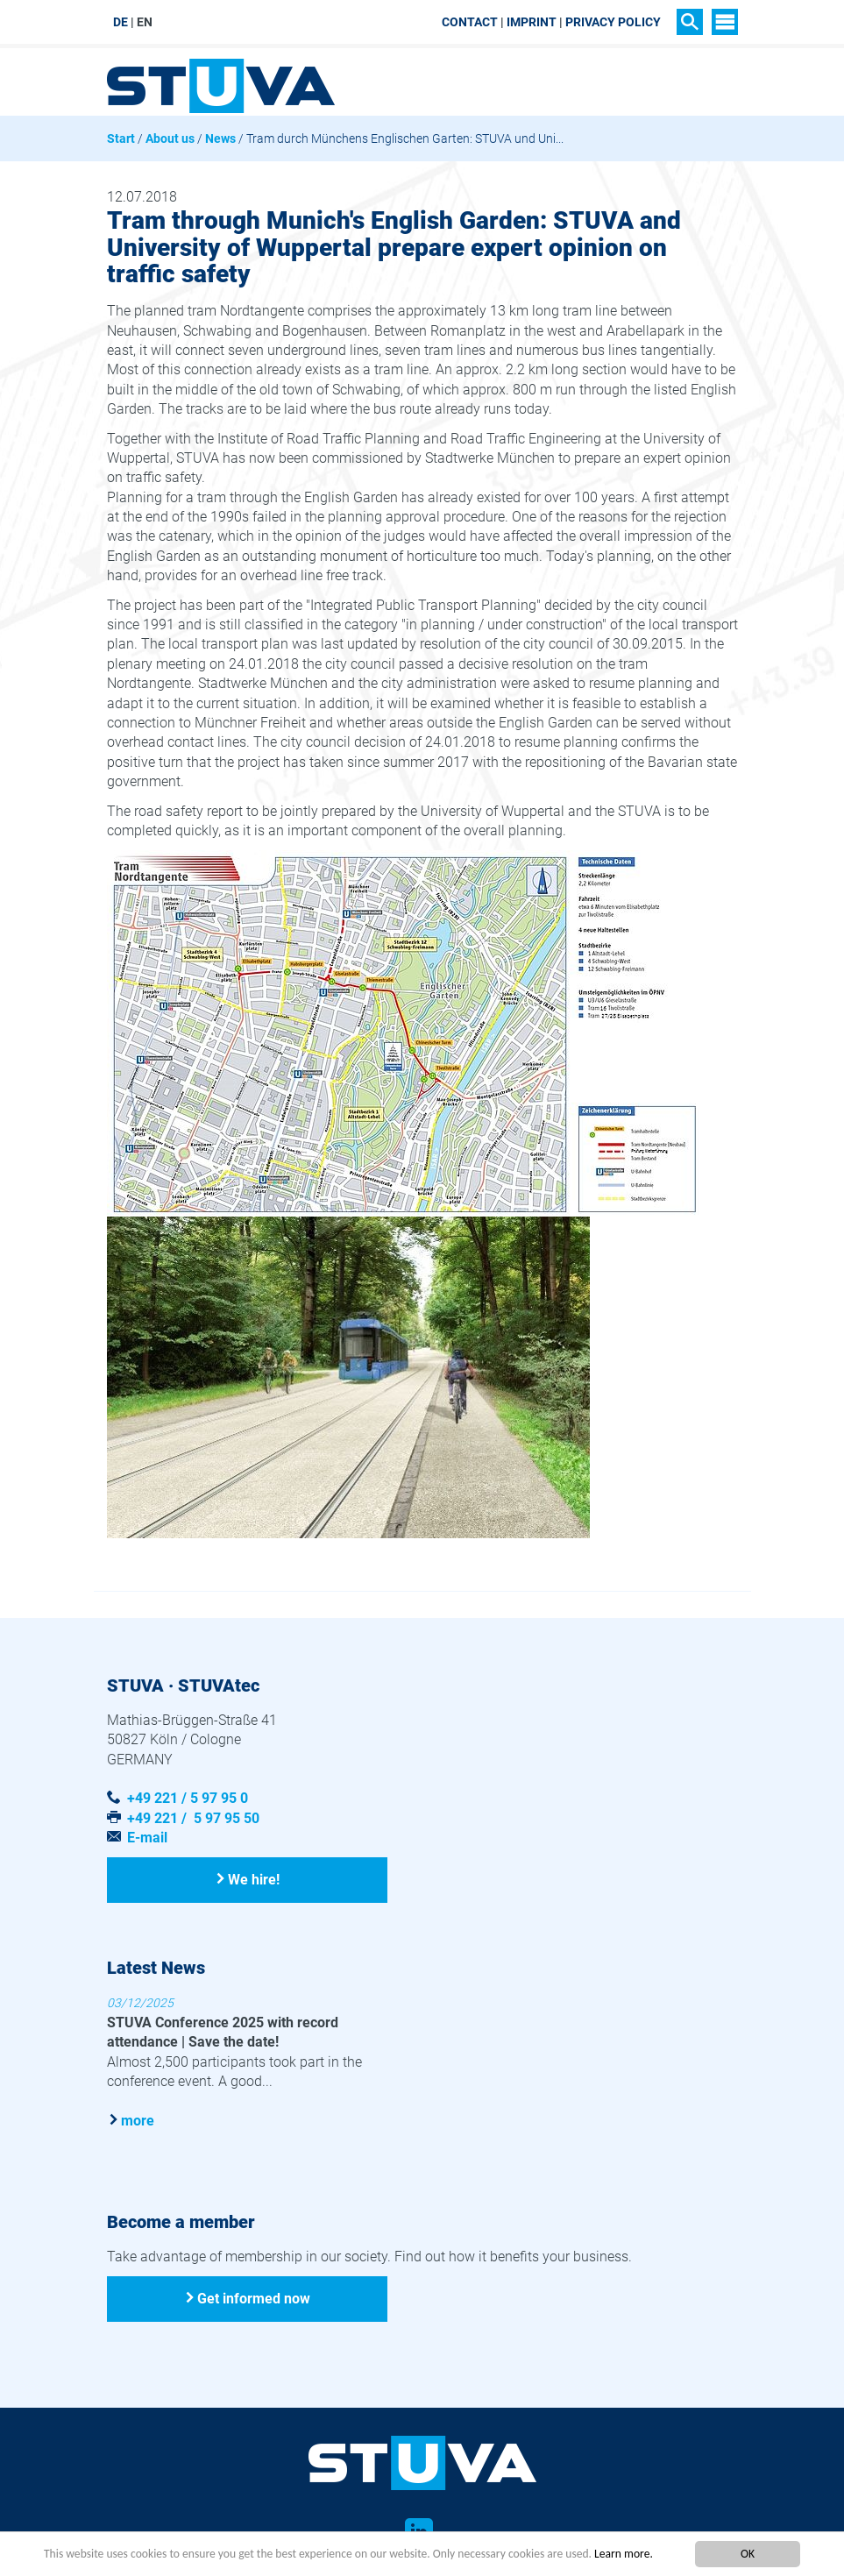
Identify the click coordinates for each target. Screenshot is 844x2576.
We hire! (254, 1879)
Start (121, 138)
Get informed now (253, 2298)
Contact (470, 22)
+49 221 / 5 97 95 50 (193, 1818)
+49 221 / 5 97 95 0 (187, 1798)
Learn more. (623, 2553)
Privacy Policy (613, 22)
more (137, 2120)
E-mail (147, 1837)
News (220, 138)
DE (120, 22)
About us (170, 138)
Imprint (532, 22)
